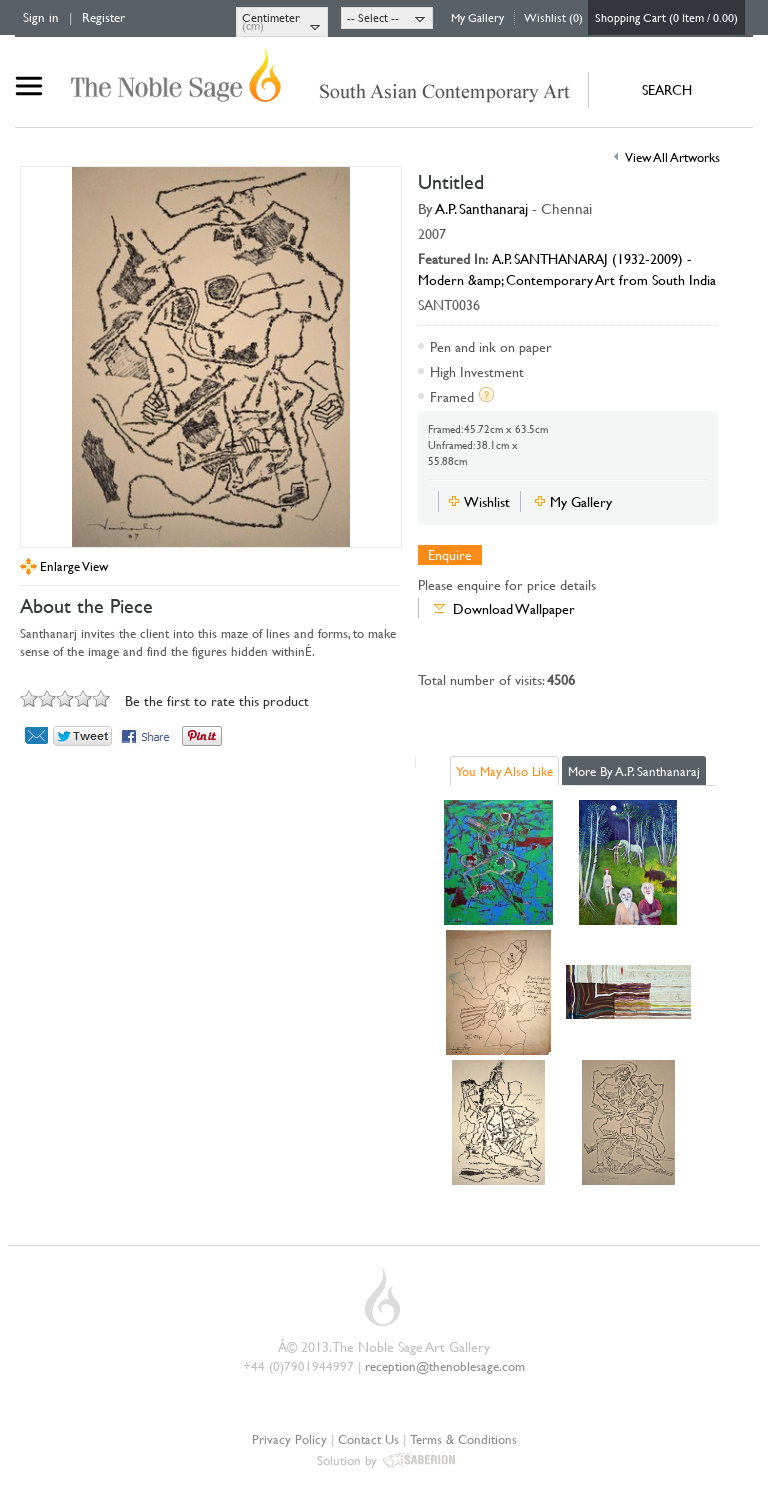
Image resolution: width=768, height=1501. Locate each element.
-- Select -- (373, 17)
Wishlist (487, 501)
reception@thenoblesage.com (445, 1366)
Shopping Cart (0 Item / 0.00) (666, 17)
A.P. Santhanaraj (482, 208)
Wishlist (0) (553, 17)
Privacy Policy (289, 1439)
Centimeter (271, 17)
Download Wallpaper (514, 608)
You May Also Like (504, 771)
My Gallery (477, 17)
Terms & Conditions (463, 1439)
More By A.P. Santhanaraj (634, 771)
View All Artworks (672, 157)
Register (103, 17)
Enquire (450, 555)
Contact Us (368, 1439)
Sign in (41, 17)
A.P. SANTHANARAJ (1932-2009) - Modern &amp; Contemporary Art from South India (567, 269)
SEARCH (667, 89)
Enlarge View (74, 566)
